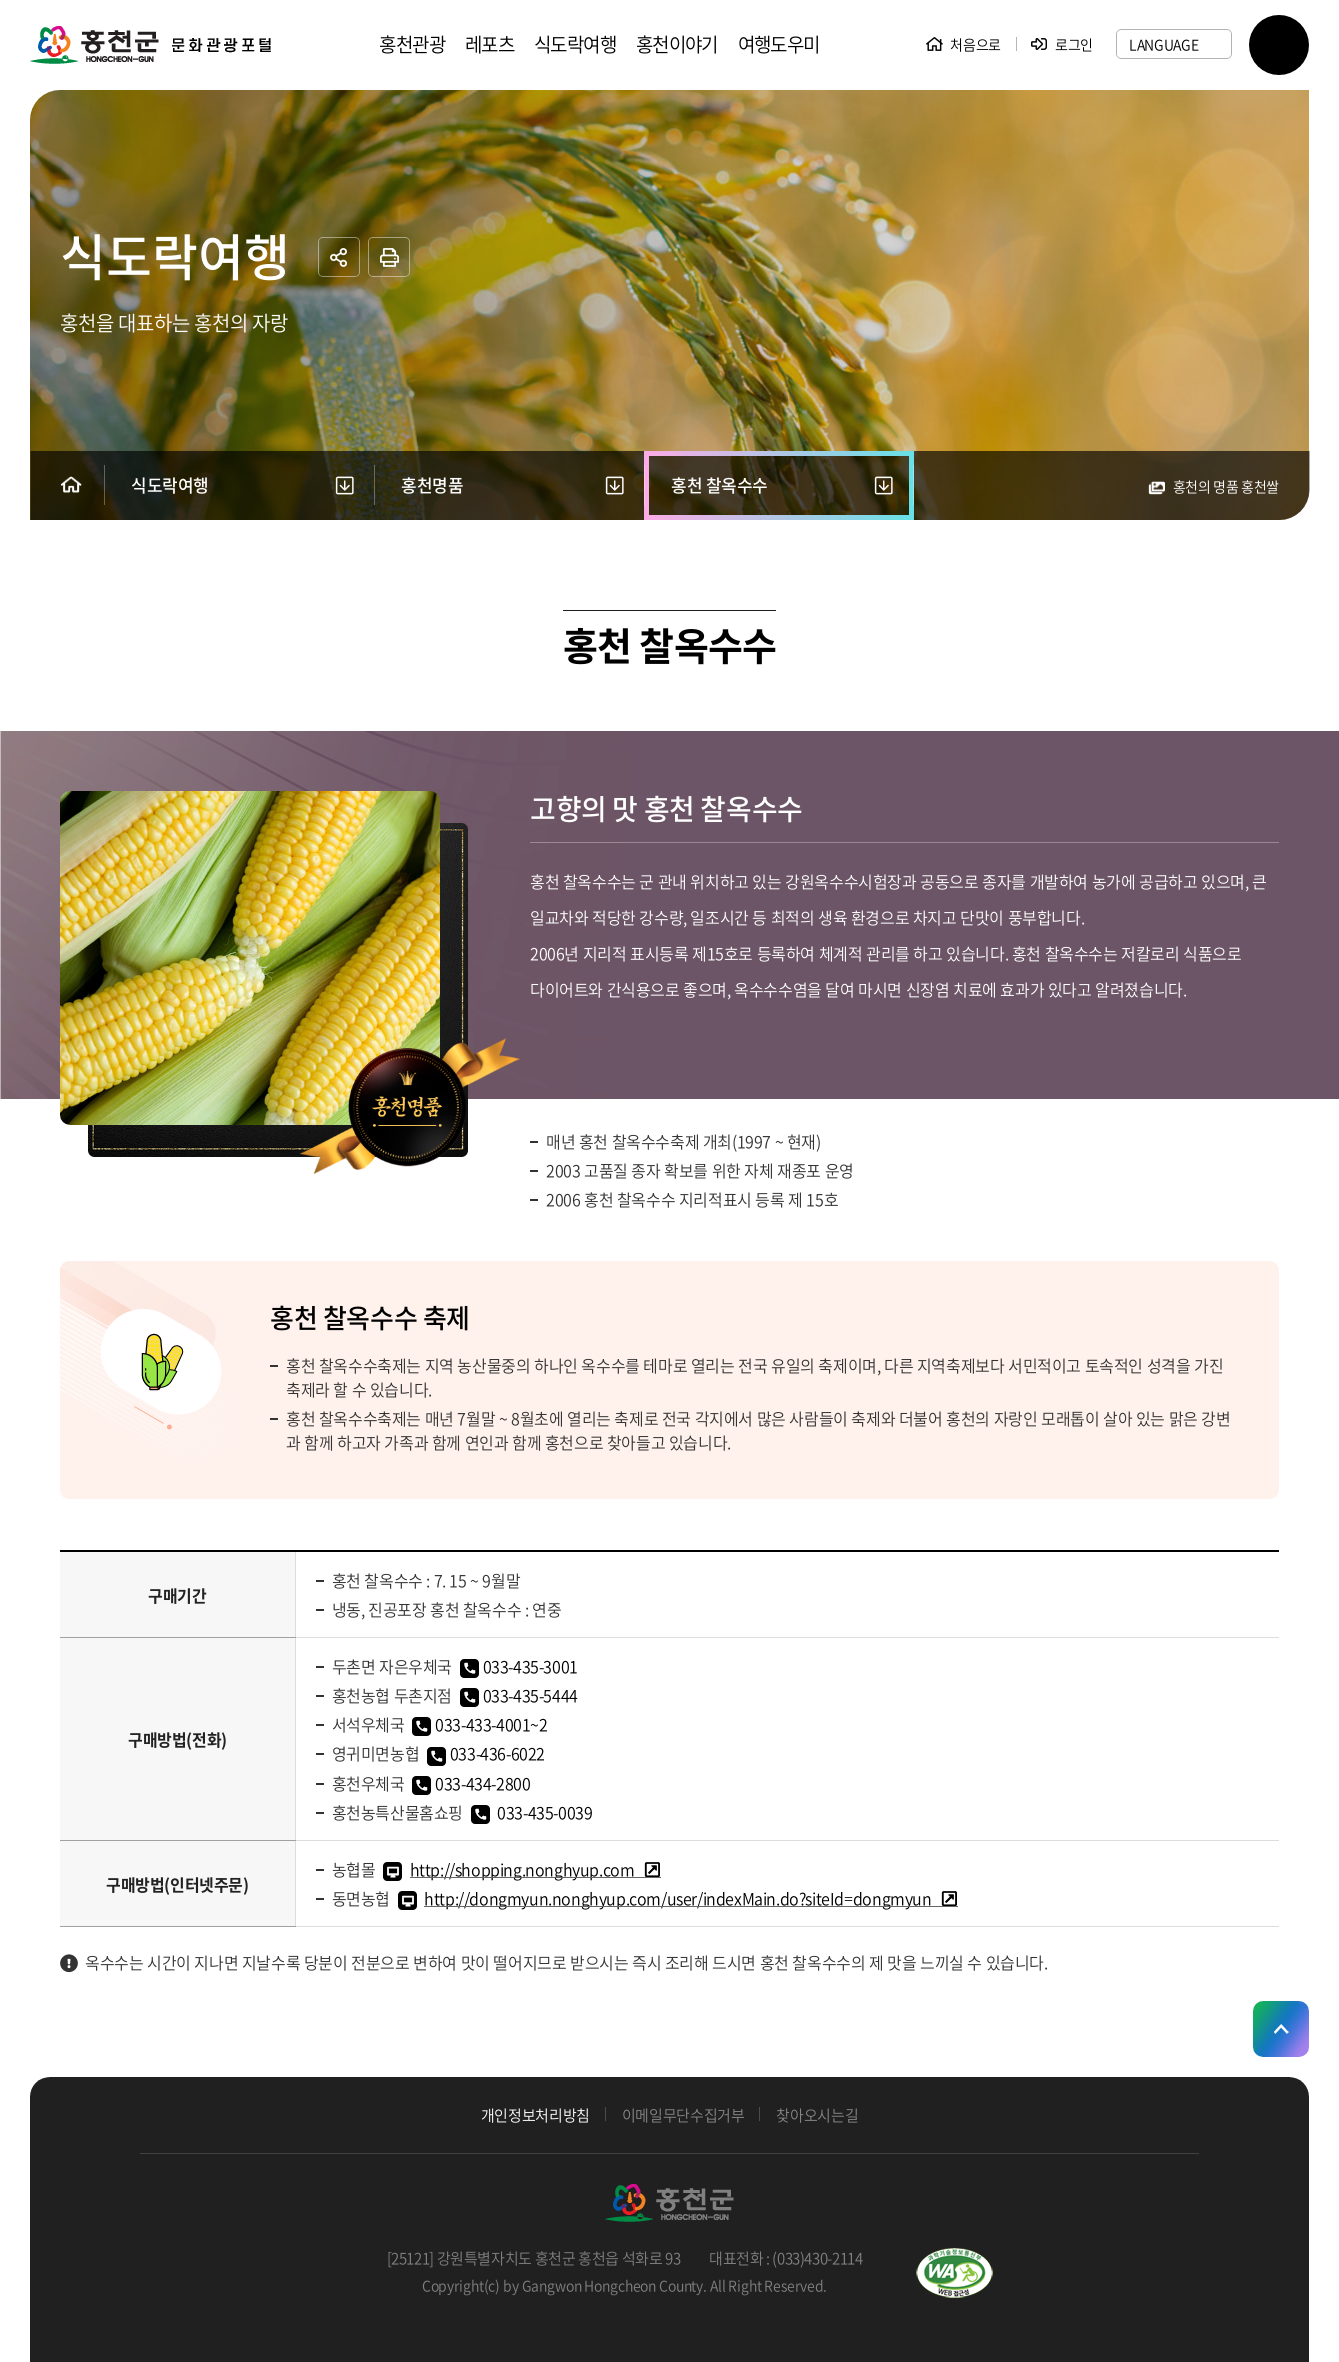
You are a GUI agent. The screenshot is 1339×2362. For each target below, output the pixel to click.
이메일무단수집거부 (683, 2115)
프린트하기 (389, 257)
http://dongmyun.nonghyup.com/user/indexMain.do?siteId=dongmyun (677, 1898)
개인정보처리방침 (535, 2115)
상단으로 (1281, 2029)
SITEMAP (1279, 45)
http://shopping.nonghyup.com (522, 1869)
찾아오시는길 (817, 2115)
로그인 (1074, 44)
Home (71, 484)
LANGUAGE (1164, 44)
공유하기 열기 (339, 257)
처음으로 (975, 44)
